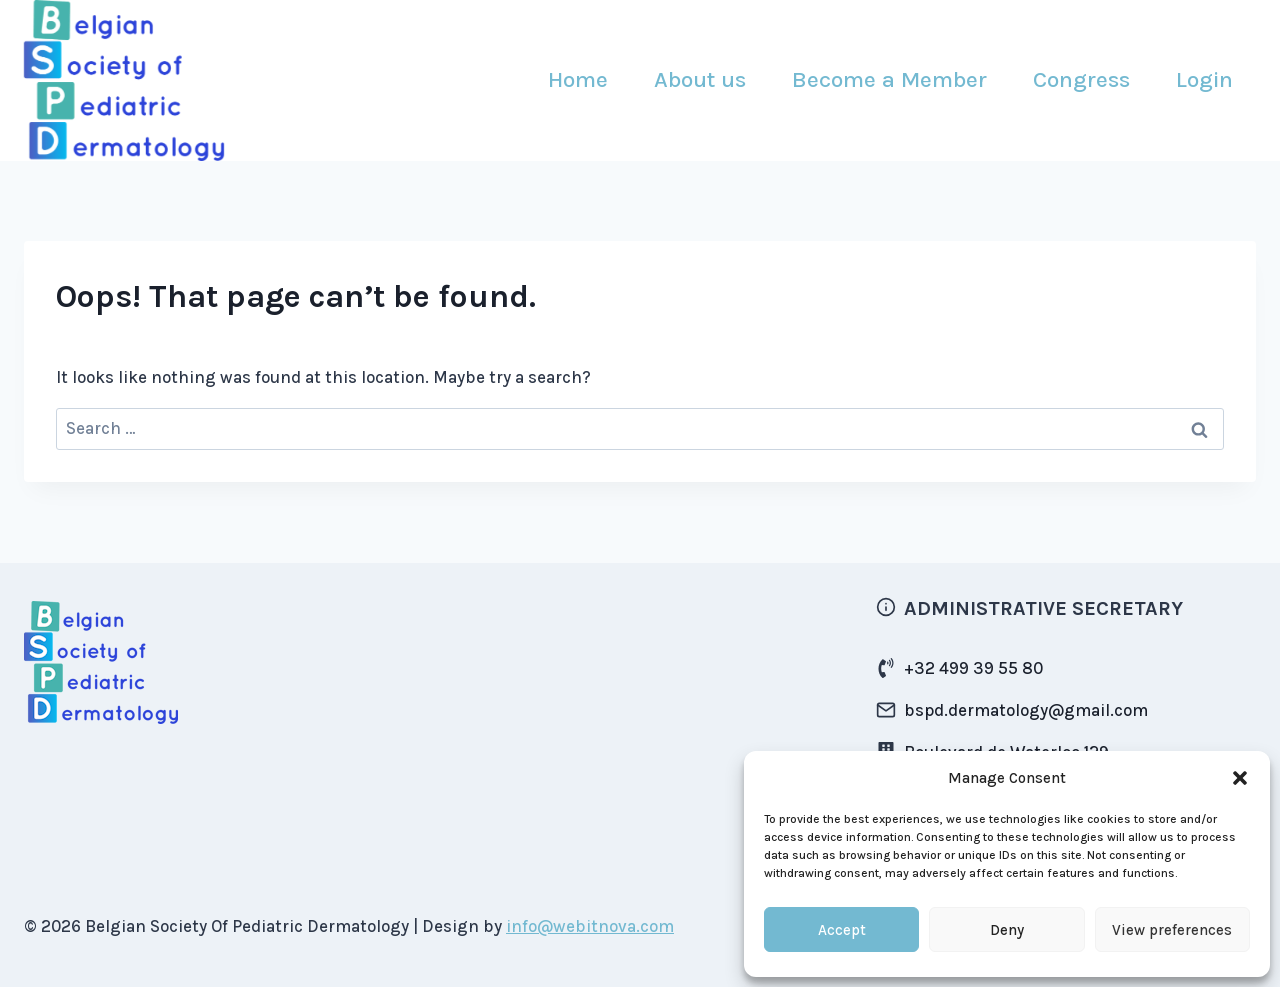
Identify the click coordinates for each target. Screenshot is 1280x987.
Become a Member (889, 79)
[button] (1240, 778)
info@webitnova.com (590, 926)
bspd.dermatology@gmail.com (1026, 710)
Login (1204, 79)
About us (700, 79)
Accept (842, 930)
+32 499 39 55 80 (973, 668)
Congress (1081, 79)
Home (578, 79)
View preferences (1172, 930)
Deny (1007, 930)
